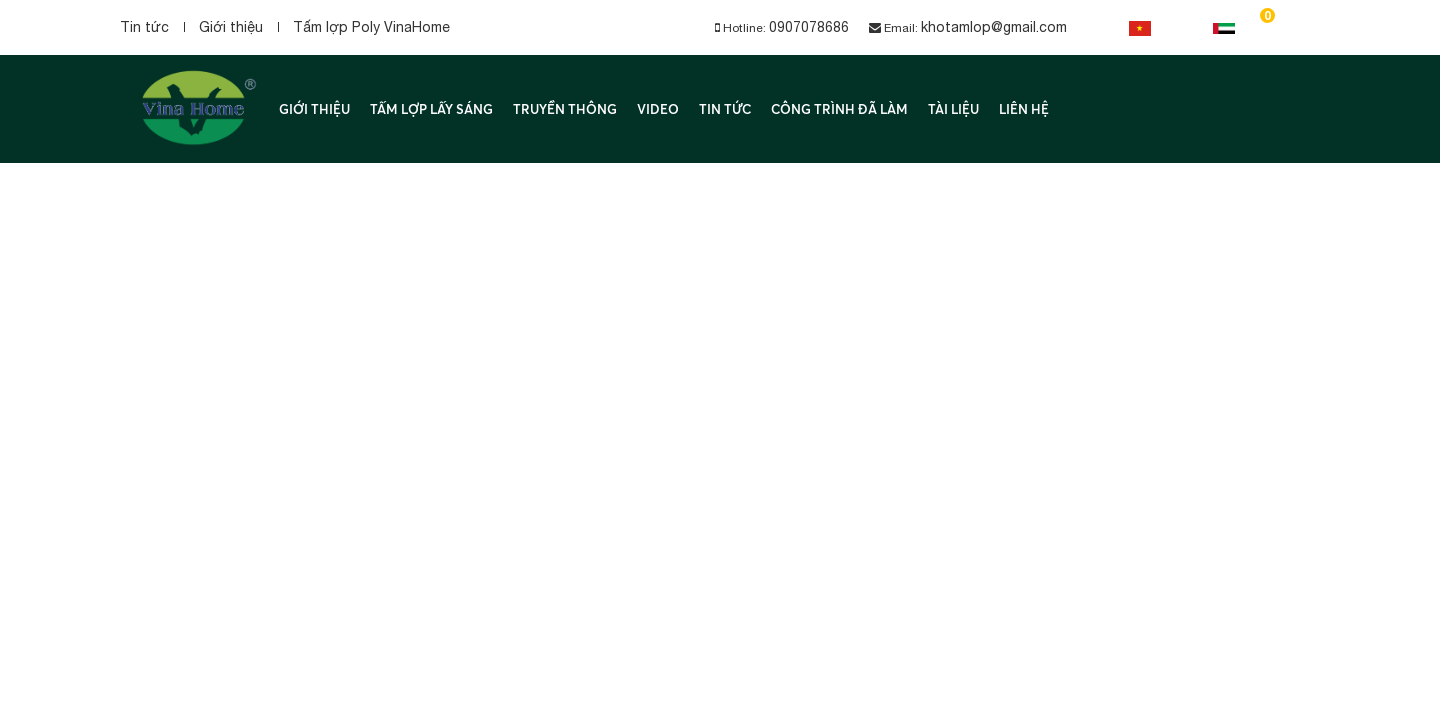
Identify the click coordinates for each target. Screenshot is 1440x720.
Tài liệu (953, 109)
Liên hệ (1024, 109)
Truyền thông (565, 109)
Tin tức (144, 27)
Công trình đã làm (839, 109)
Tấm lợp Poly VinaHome (371, 27)
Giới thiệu (231, 27)
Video (658, 109)
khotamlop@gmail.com (994, 27)
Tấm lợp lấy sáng (431, 109)
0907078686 (809, 27)
